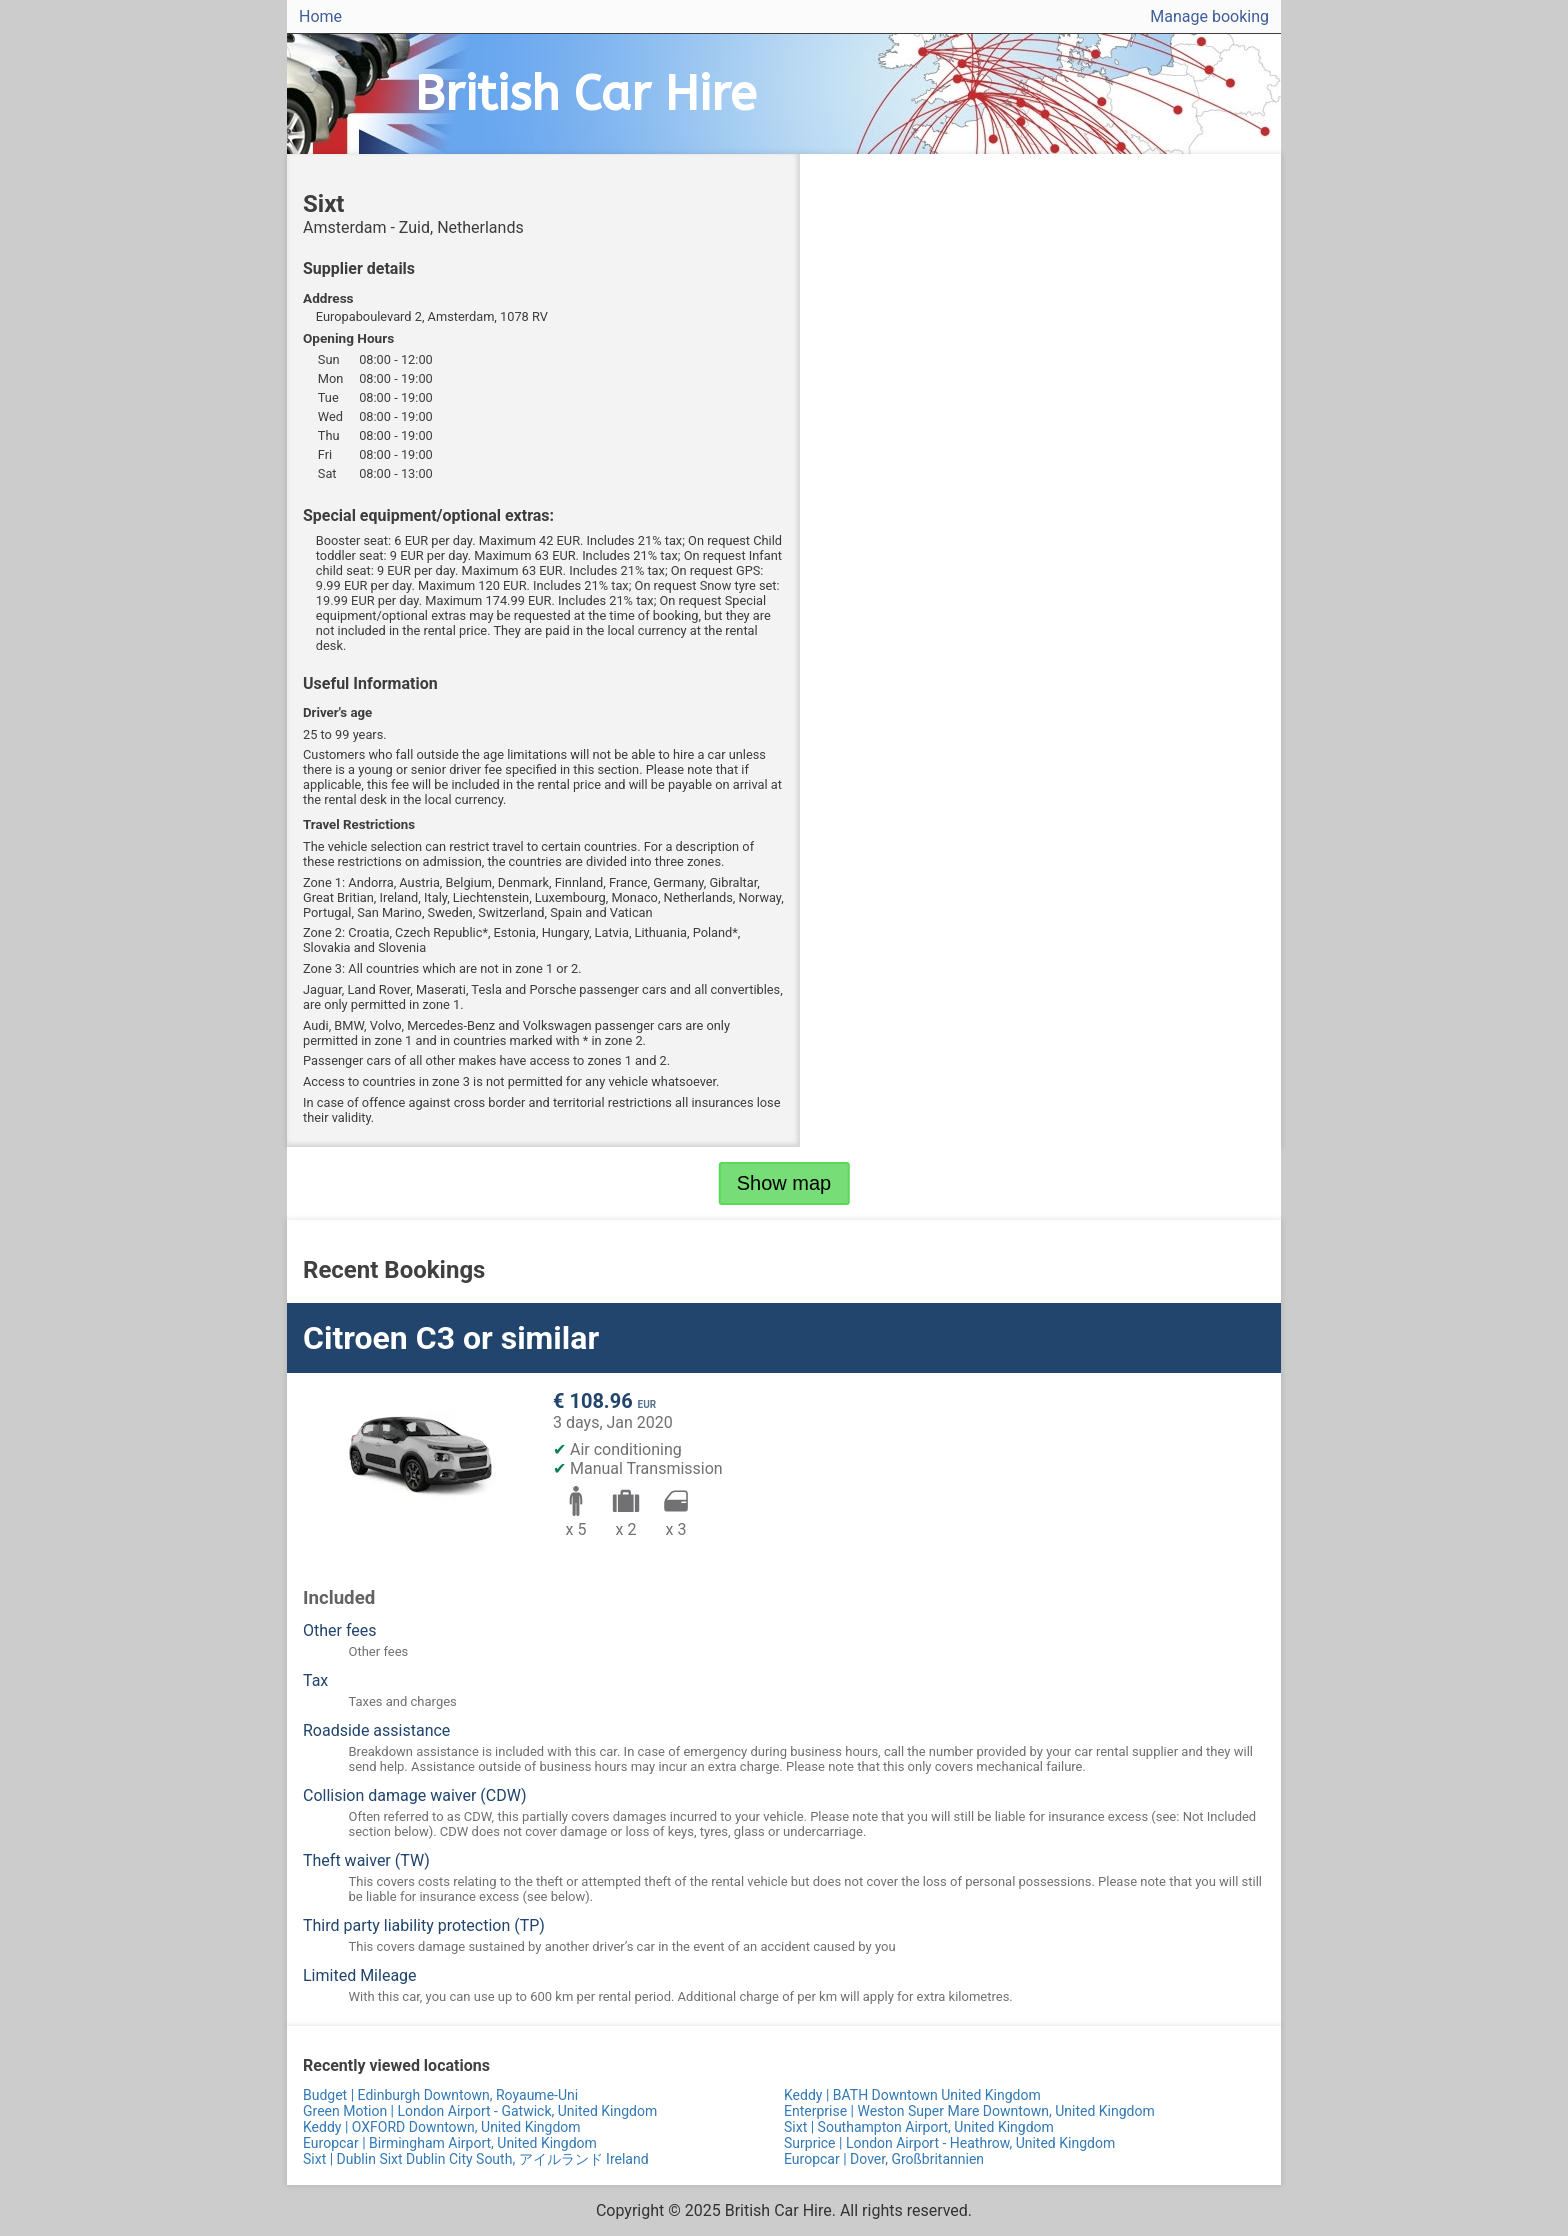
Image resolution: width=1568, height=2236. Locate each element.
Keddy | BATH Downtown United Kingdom (912, 2095)
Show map (784, 1183)
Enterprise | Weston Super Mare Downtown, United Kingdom (969, 2111)
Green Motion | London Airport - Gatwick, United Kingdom (480, 2111)
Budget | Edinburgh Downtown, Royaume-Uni (440, 2095)
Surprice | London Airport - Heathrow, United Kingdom (949, 2143)
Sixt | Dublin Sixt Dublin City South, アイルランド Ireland (476, 2159)
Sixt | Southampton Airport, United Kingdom (919, 2127)
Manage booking (1209, 16)
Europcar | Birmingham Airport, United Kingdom (450, 2143)
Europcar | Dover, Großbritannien (884, 2159)
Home (320, 16)
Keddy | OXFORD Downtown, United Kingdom (442, 2127)
